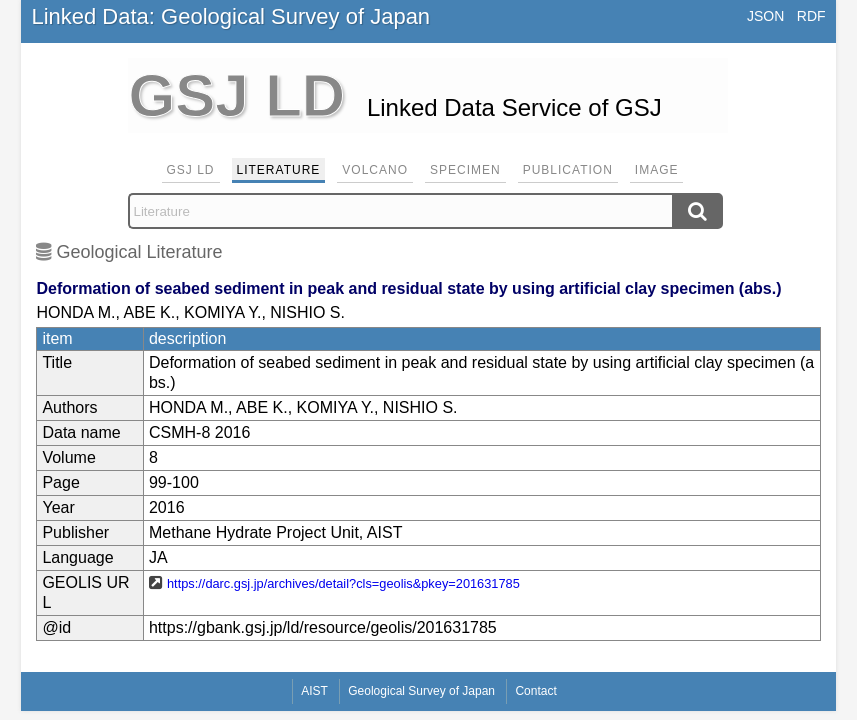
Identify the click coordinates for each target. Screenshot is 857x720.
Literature (279, 170)
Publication (568, 170)
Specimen (465, 170)
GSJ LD (191, 170)
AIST (314, 691)
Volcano (375, 170)
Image (657, 170)
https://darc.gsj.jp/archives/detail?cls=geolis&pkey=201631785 (343, 583)
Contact (535, 691)
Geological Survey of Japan (421, 691)
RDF (811, 16)
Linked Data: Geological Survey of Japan (230, 16)
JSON (765, 16)
